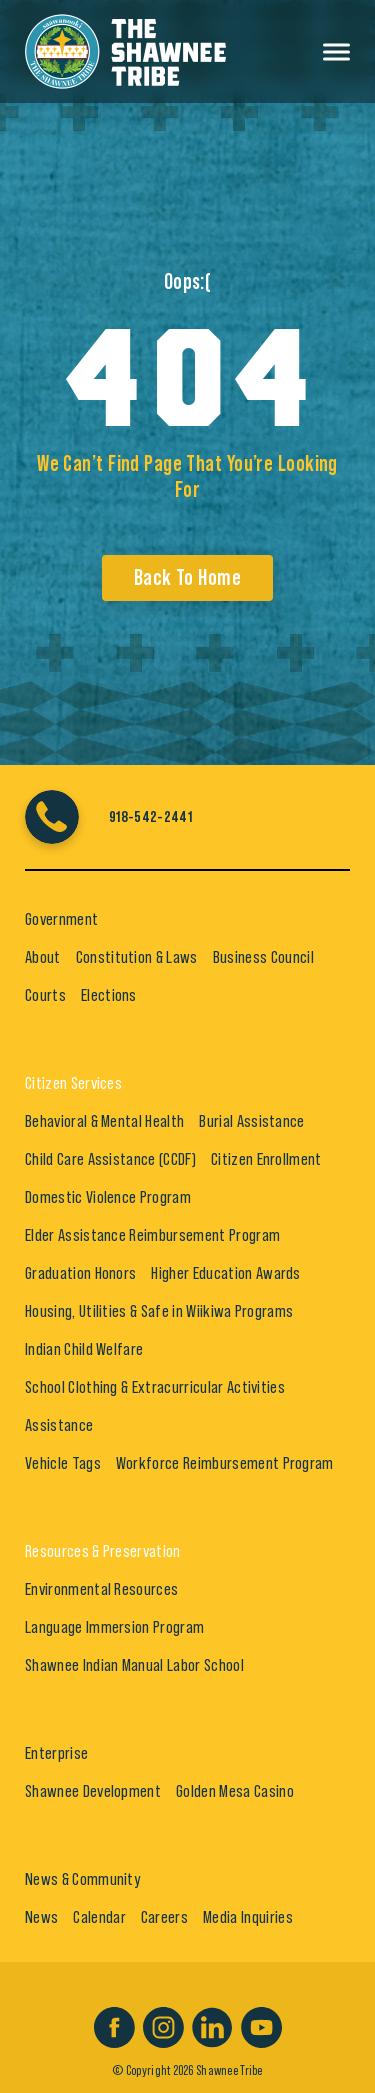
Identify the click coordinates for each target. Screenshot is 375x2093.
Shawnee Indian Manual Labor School (134, 1665)
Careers (164, 1917)
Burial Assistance (251, 1121)
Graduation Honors (80, 1273)
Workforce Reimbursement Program (225, 1463)
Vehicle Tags (63, 1463)
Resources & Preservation (103, 1551)
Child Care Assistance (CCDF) (110, 1159)
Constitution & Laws (137, 957)
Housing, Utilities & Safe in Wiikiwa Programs (159, 1311)
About (43, 957)
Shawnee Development (93, 1791)
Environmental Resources (101, 1589)
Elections (109, 995)
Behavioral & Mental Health (104, 1121)
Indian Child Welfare (84, 1349)
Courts (45, 995)
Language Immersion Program (114, 1627)
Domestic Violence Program (108, 1197)
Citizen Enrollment (266, 1159)
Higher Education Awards (225, 1273)
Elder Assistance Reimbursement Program (152, 1235)
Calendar (99, 1917)
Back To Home (187, 578)
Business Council (263, 957)
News (41, 1917)
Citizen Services (73, 1083)
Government (61, 919)
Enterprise (56, 1753)
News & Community (82, 1879)
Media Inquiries (248, 1917)
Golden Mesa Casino (235, 1791)
